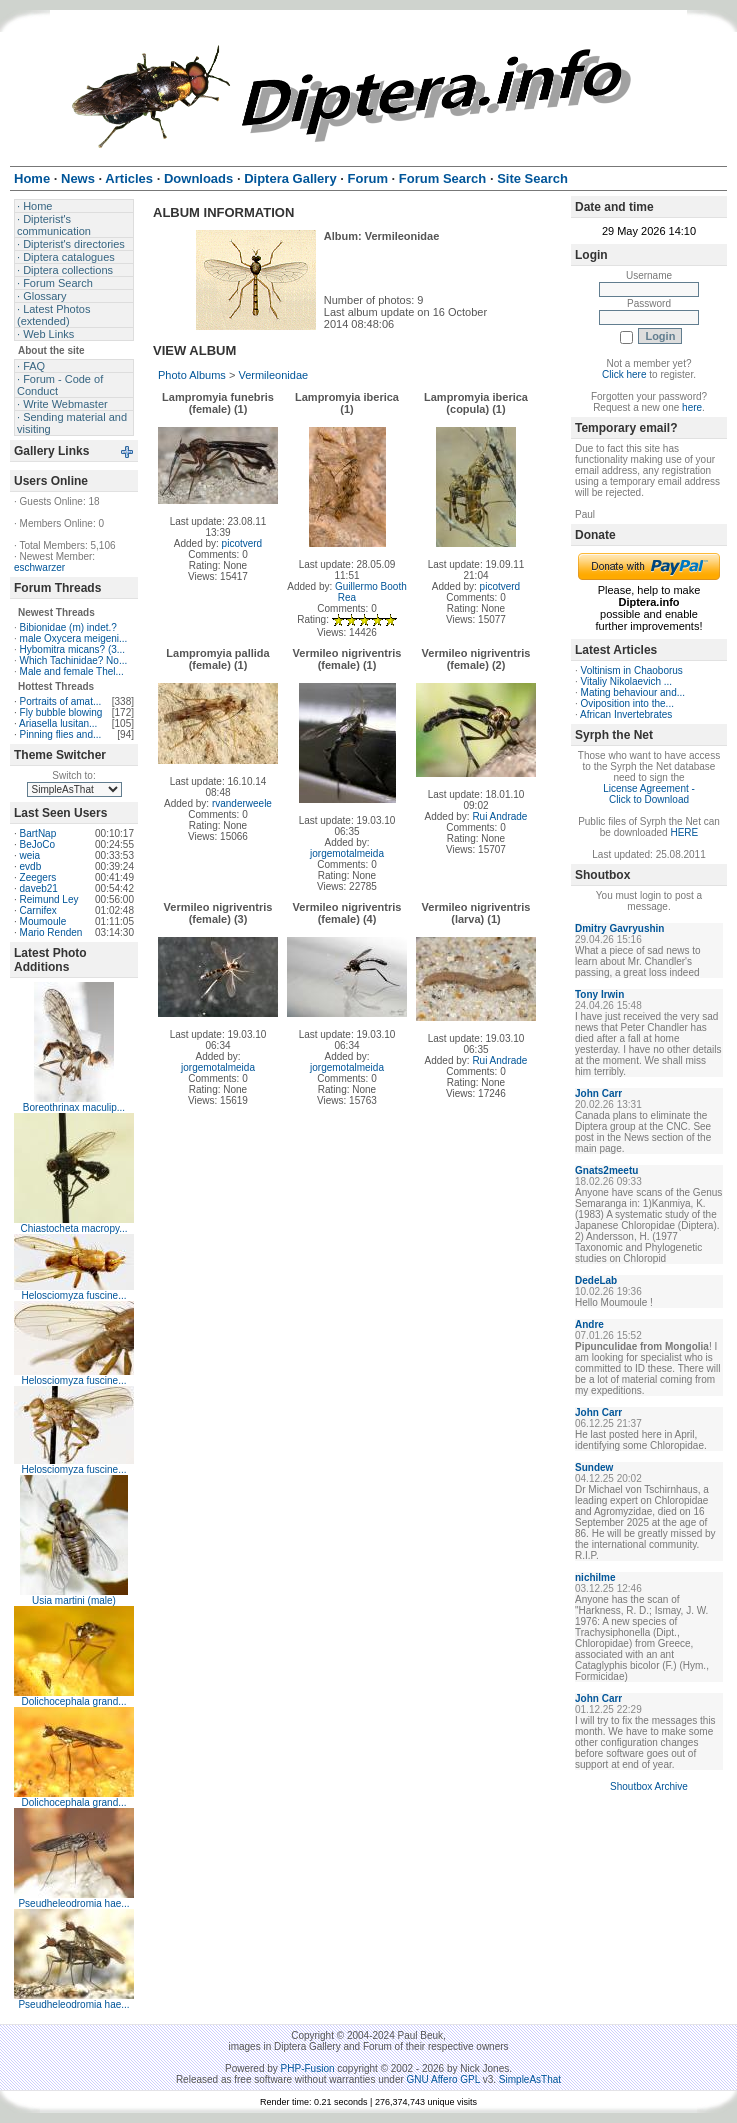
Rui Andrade (499, 816)
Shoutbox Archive (649, 1786)
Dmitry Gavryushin (619, 928)
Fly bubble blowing (61, 712)
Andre (589, 1324)
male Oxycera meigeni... (74, 638)
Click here (624, 374)
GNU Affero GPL (443, 2079)
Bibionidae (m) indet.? (68, 627)
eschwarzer (39, 567)
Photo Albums (192, 375)
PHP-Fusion (308, 2068)
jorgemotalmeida (347, 853)
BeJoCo (38, 844)
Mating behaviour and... (633, 692)
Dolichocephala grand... (73, 1701)
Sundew (594, 1467)
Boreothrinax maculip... (74, 1107)
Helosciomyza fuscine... (73, 1295)
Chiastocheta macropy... (73, 1228)
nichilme (595, 1577)
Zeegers (38, 877)
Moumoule (43, 921)
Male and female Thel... (72, 671)
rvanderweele (242, 803)
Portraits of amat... (61, 701)
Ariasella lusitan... (58, 723)
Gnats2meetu (606, 1170)
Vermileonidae (273, 375)
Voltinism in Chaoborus (632, 670)
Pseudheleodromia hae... (73, 1903)
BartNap (38, 833)
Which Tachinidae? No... (74, 660)
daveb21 (39, 888)
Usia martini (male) (74, 1600)
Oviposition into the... (627, 703)
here (692, 407)
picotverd (242, 543)
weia (30, 855)
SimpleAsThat (530, 2079)
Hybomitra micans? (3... (73, 649)
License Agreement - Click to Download (649, 794)
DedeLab (596, 1280)
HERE (684, 832)
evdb (31, 866)
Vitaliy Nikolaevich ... (627, 681)
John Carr (598, 1093)
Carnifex (38, 910)
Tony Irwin (599, 994)
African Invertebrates (626, 714)
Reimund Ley (49, 899)
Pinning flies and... (61, 734)
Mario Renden (51, 932)
